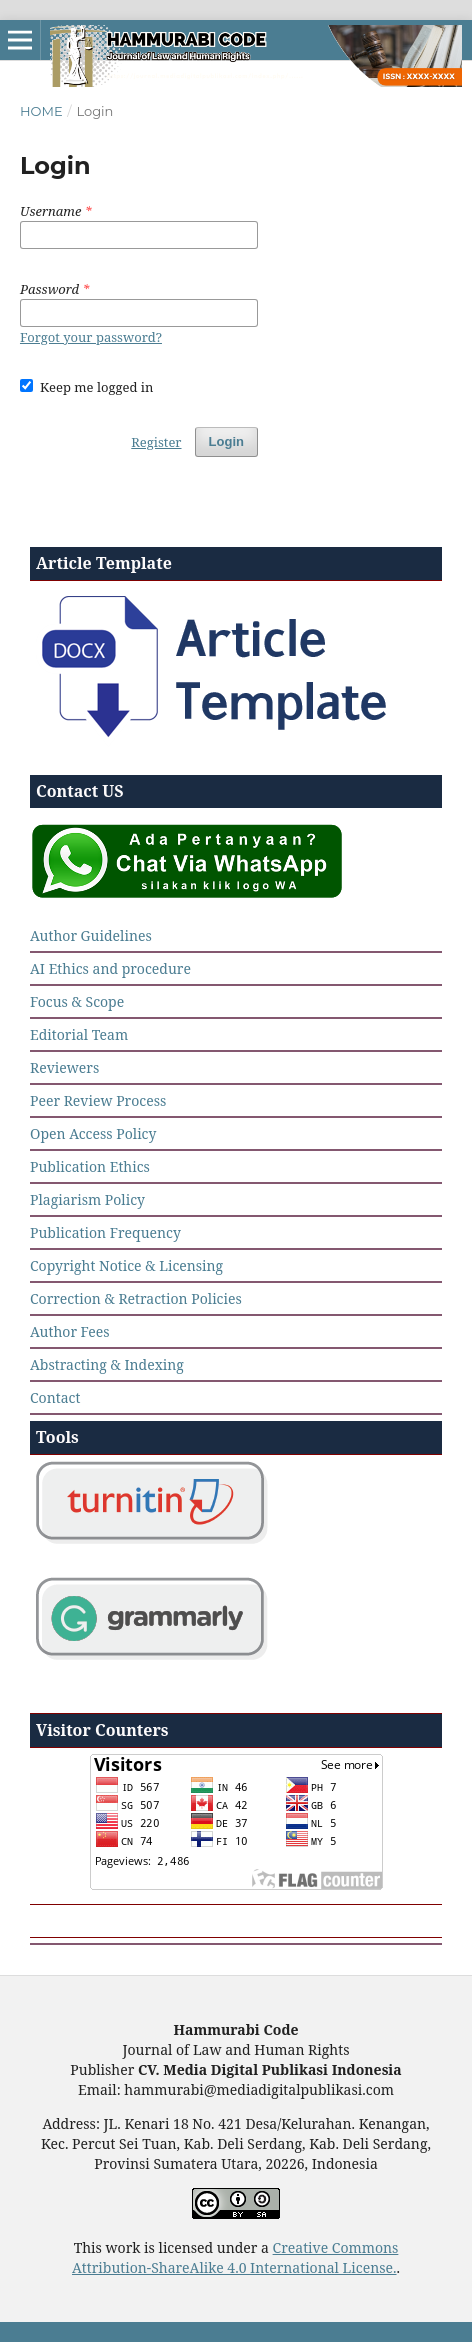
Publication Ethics (90, 1166)
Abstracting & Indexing (107, 1364)
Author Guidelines (91, 935)
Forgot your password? (91, 337)
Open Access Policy (93, 1133)
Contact (55, 1397)
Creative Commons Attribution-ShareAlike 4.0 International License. (235, 2257)
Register (156, 442)
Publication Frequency (105, 1232)
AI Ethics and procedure (110, 968)
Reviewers (64, 1067)
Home (41, 111)
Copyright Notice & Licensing (126, 1265)
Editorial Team (79, 1034)
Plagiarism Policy (87, 1199)
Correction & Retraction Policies (136, 1298)
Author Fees (70, 1331)
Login (226, 441)
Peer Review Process (98, 1100)
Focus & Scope (77, 1001)
